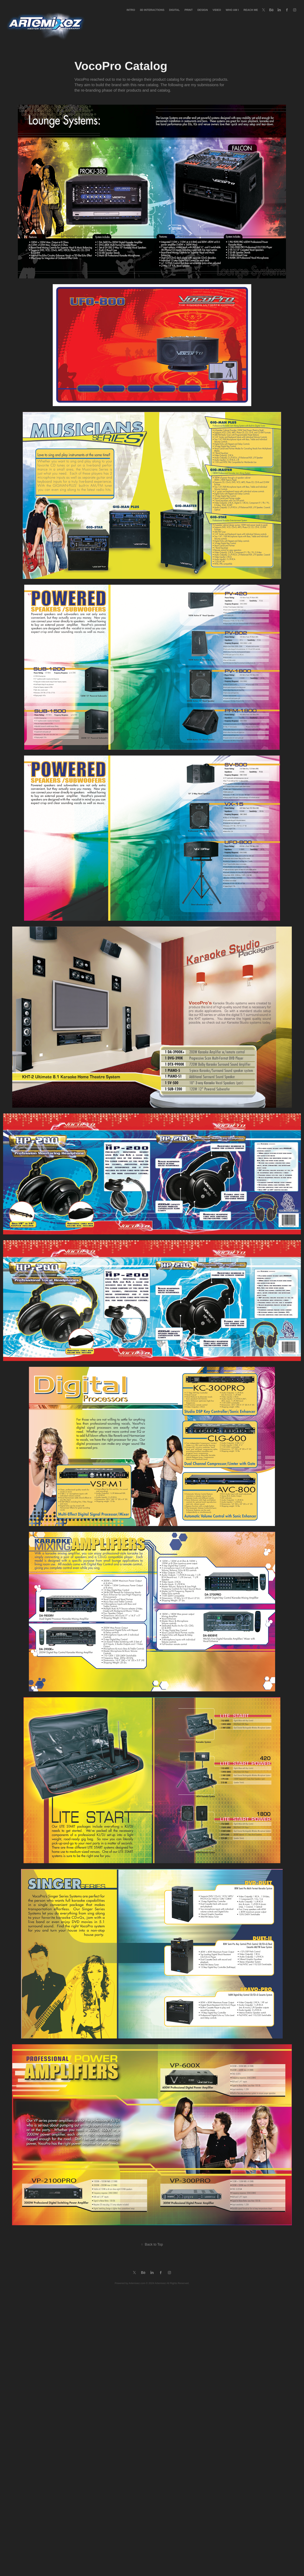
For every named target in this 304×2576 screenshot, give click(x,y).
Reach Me (251, 9)
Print (189, 9)
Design (202, 9)
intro (131, 9)
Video (216, 9)
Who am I (232, 9)
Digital (174, 9)
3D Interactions (152, 9)
